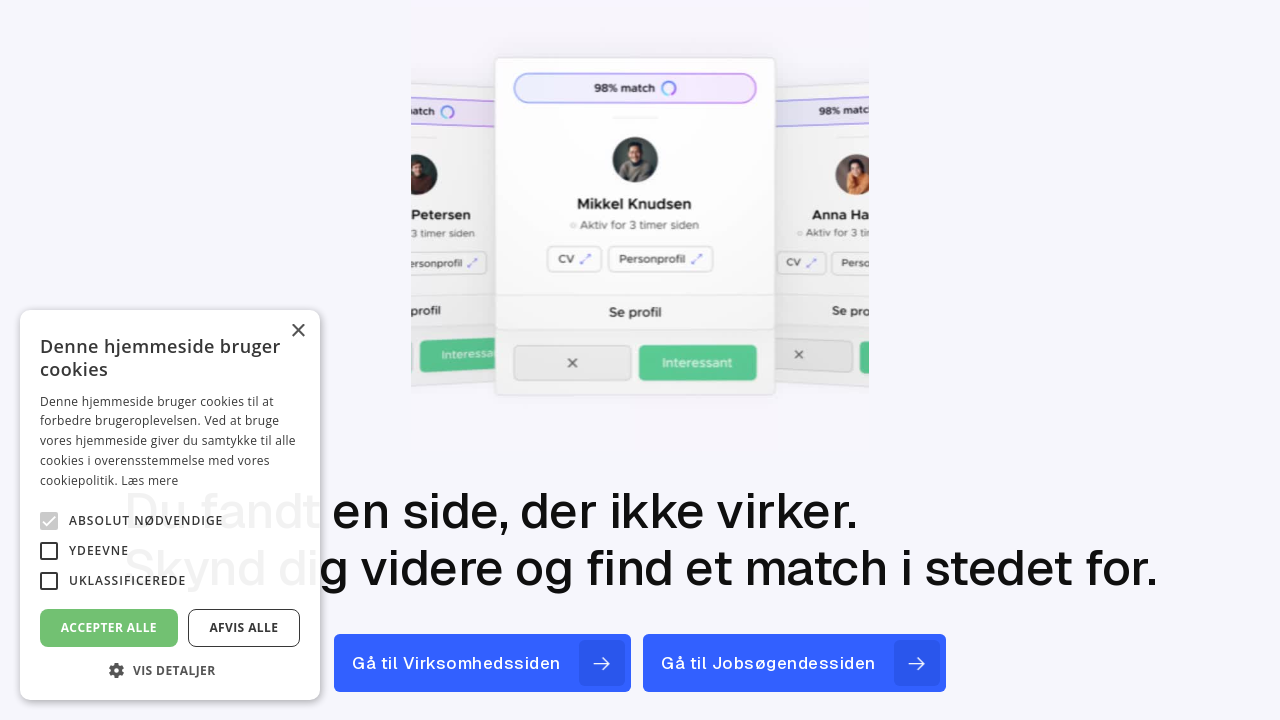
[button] (170, 670)
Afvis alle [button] (243, 627)
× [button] (297, 331)
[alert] (170, 505)
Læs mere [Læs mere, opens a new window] (149, 480)
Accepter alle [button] (109, 627)
